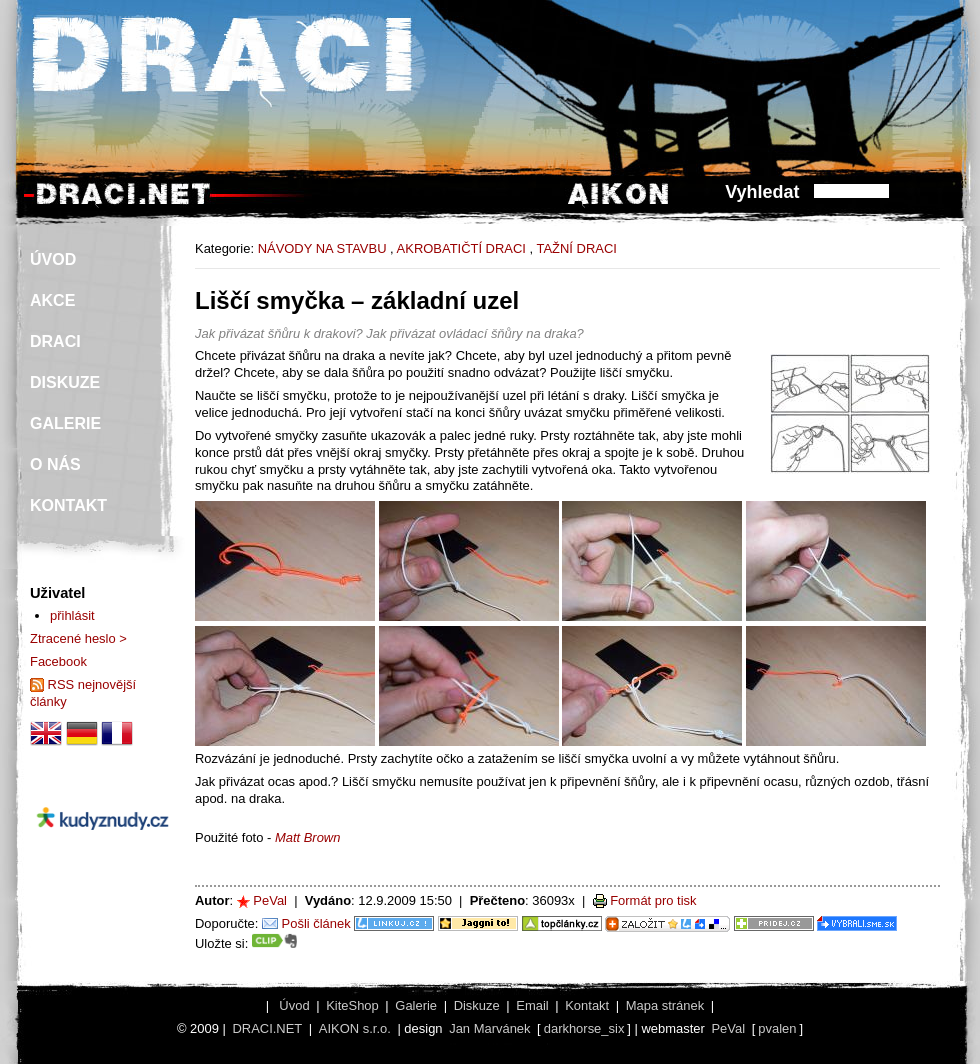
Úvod (294, 1005)
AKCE (52, 300)
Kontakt (587, 1005)
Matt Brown (308, 837)
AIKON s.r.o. (355, 1028)
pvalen (777, 1028)
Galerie (416, 1005)
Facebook (58, 661)
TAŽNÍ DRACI (576, 248)
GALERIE (65, 423)
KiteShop (352, 1005)
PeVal (270, 900)
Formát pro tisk (653, 900)
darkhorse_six (584, 1028)
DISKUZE (65, 382)
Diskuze (477, 1005)
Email (532, 1005)
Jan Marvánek (489, 1028)
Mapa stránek (665, 1005)
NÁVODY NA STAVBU (322, 248)
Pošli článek (316, 923)
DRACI (55, 341)
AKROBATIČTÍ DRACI (461, 248)
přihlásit (72, 615)
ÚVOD (53, 259)
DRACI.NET (267, 1028)
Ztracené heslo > (78, 638)
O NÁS (55, 464)
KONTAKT (68, 505)
